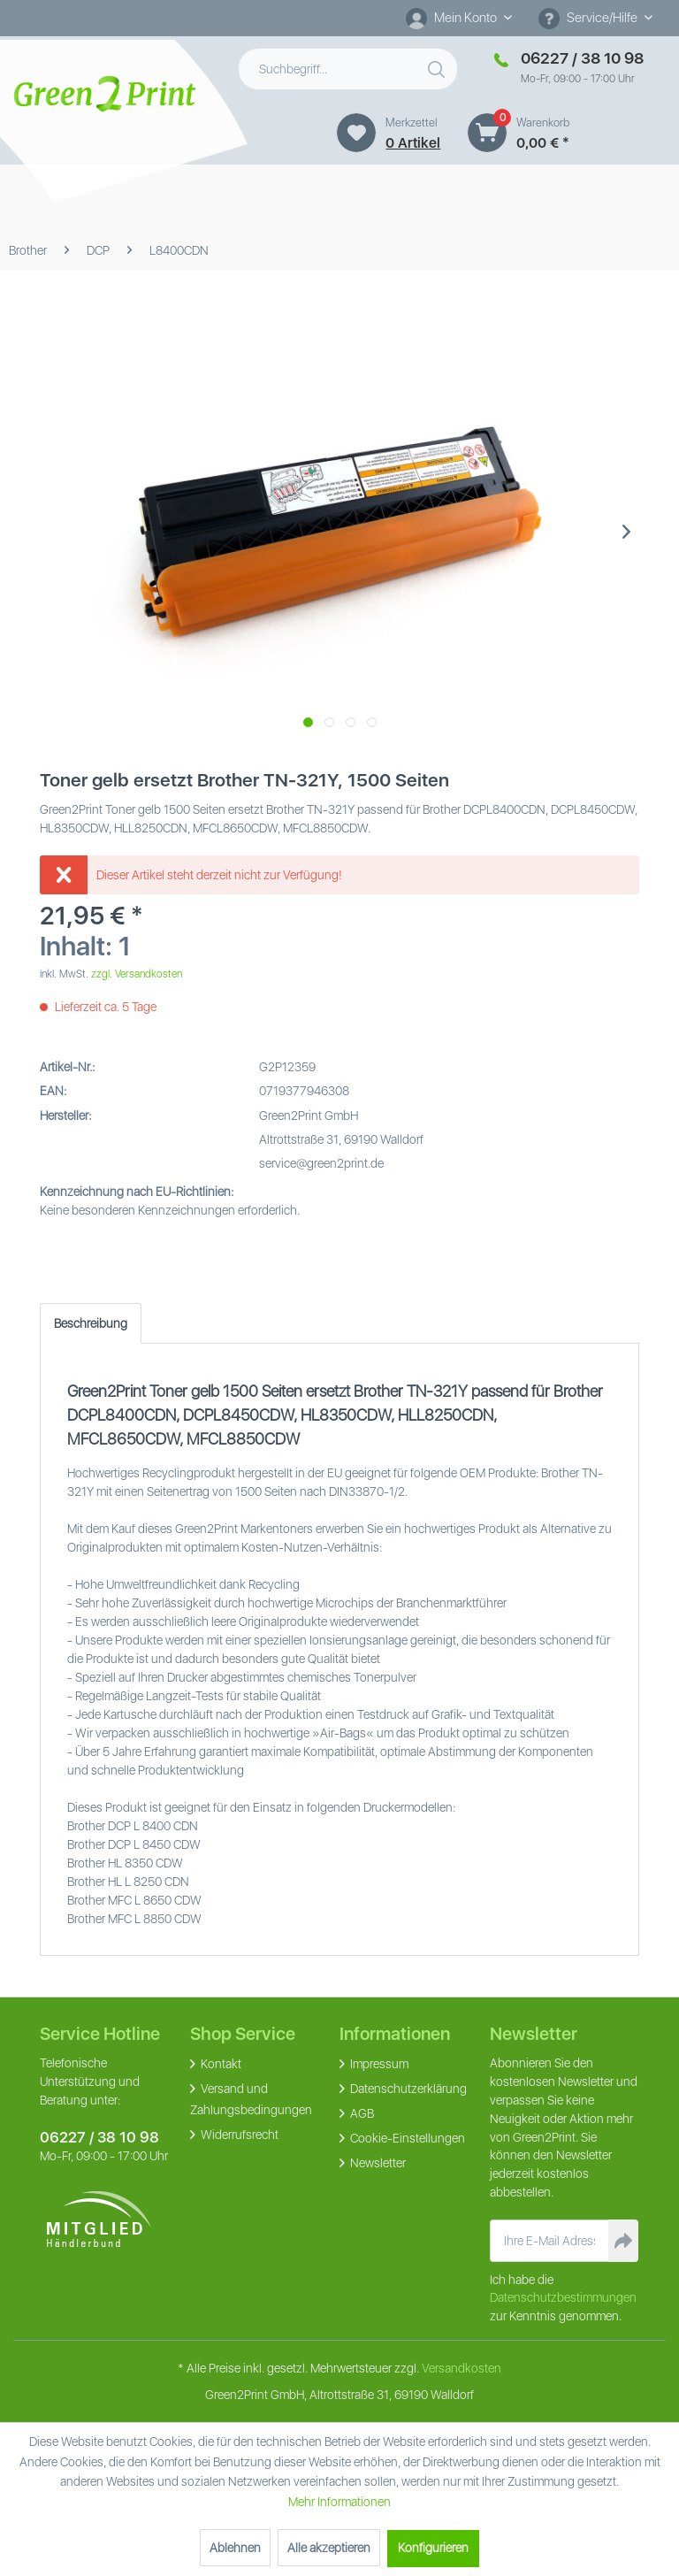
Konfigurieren (433, 2548)
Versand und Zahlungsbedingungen (251, 2099)
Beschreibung (90, 1323)
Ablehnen (235, 2548)
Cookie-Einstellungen (406, 2138)
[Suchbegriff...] (348, 69)
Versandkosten (461, 2368)
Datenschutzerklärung (407, 2089)
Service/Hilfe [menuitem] (589, 18)
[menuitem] (459, 18)
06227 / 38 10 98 (99, 2137)
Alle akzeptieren (328, 2548)
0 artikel (412, 142)
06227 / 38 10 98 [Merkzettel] (582, 58)
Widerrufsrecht (238, 2135)
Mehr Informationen (339, 2502)
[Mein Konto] (459, 18)
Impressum (377, 2064)
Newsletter (376, 2163)
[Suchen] (438, 65)
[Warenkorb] (487, 132)
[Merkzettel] (356, 132)
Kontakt (219, 2064)
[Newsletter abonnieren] (623, 2241)
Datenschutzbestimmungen (563, 2297)
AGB (360, 2113)
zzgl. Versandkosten (136, 974)
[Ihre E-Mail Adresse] (550, 2241)
